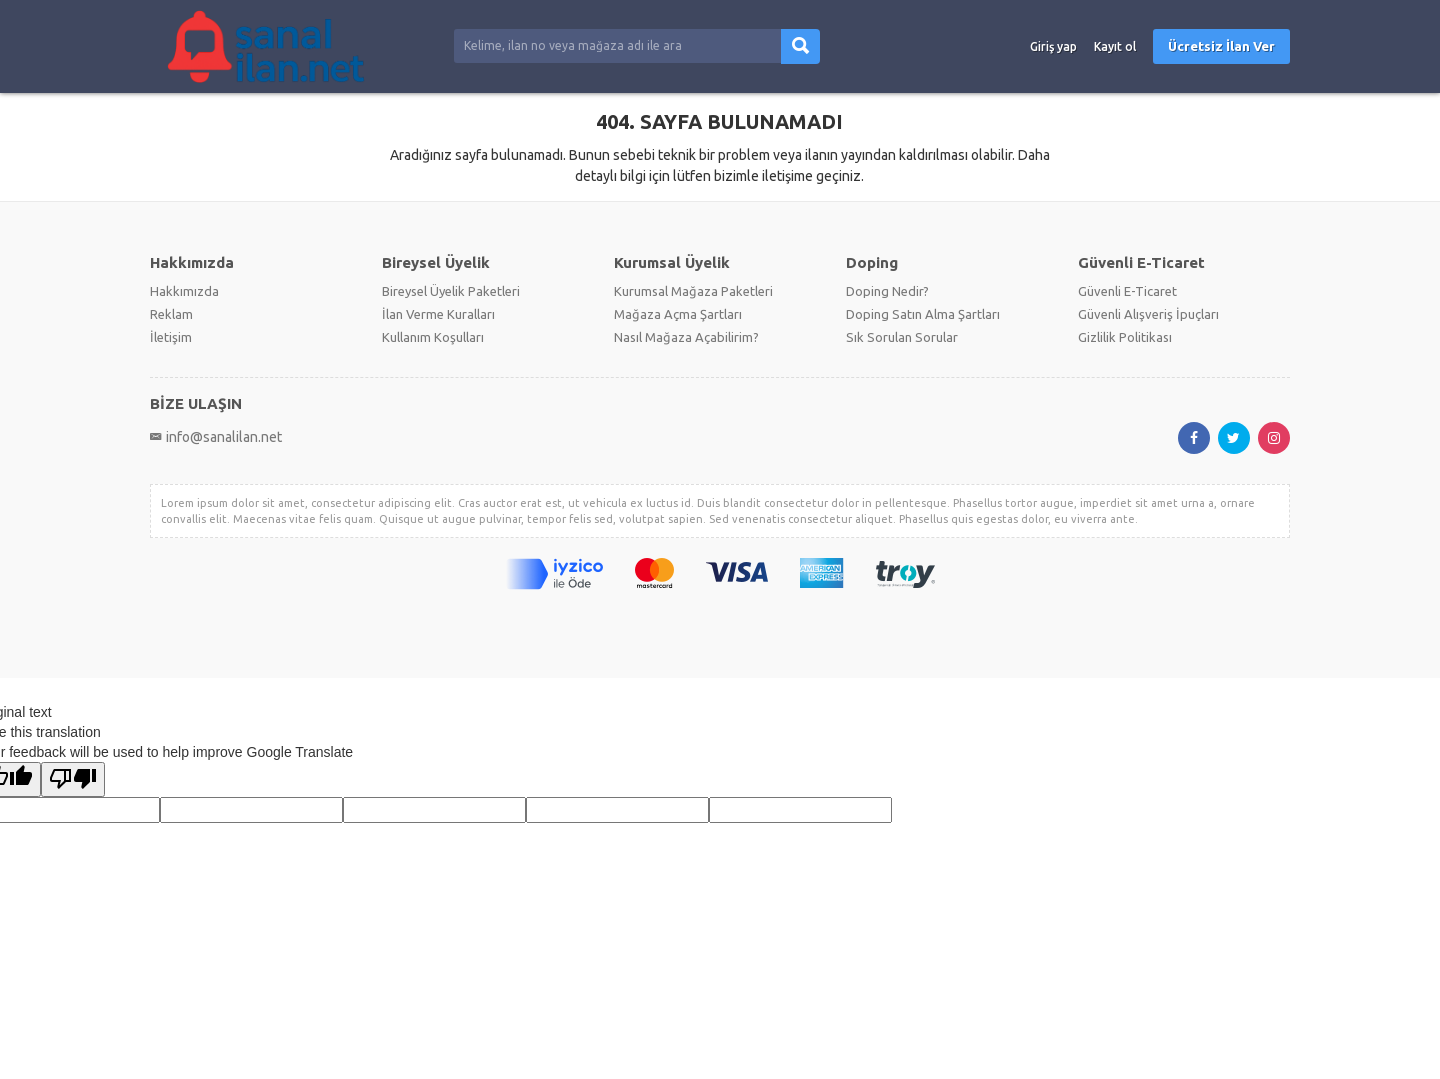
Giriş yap (1053, 46)
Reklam (171, 314)
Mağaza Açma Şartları (678, 314)
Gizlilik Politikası (1125, 337)
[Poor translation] (73, 779)
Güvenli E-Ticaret (1127, 291)
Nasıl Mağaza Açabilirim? (686, 337)
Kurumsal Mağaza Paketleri (693, 291)
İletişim (171, 337)
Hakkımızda (184, 291)
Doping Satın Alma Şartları (923, 314)
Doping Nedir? (887, 291)
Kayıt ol (1115, 46)
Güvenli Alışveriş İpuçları (1148, 314)
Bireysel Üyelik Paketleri (451, 291)
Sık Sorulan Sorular (902, 337)
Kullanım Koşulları (433, 337)
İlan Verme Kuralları (438, 314)
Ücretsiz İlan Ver (1221, 46)
